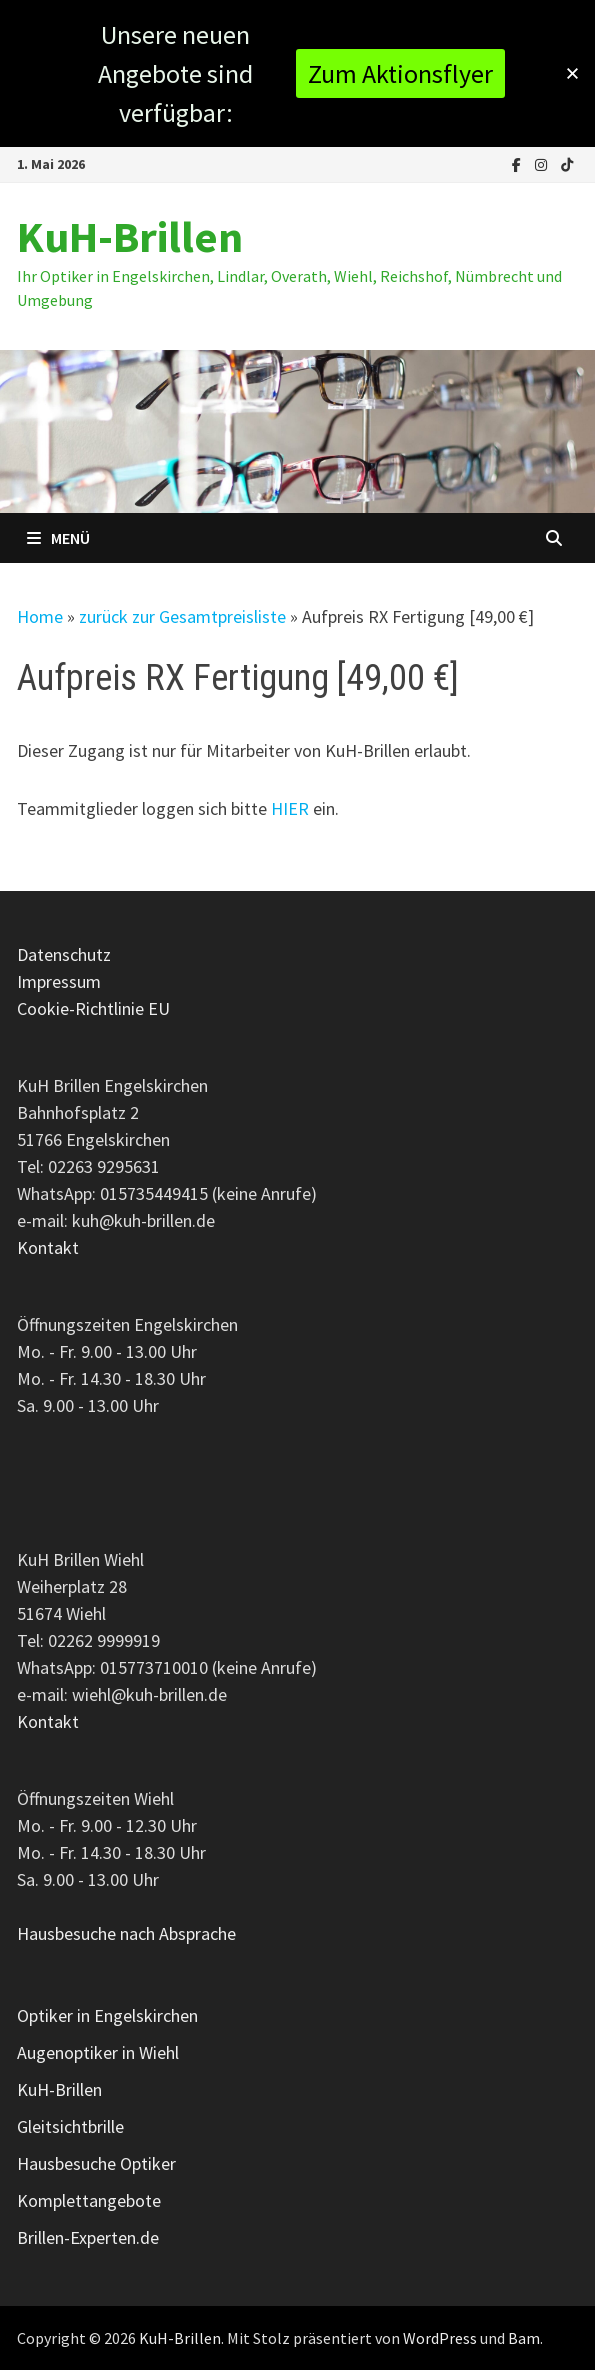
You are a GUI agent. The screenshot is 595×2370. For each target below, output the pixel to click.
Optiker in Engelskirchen (107, 2015)
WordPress (440, 2338)
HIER (290, 808)
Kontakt (48, 1247)
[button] (572, 73)
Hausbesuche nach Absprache (126, 1933)
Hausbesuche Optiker (96, 2163)
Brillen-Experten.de (88, 2237)
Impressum (59, 981)
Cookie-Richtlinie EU (93, 1008)
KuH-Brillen (130, 236)
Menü (58, 538)
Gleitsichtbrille (70, 2126)
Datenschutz (64, 954)
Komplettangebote (89, 2200)
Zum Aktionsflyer (400, 73)
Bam (524, 2338)
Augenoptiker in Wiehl (98, 2052)
